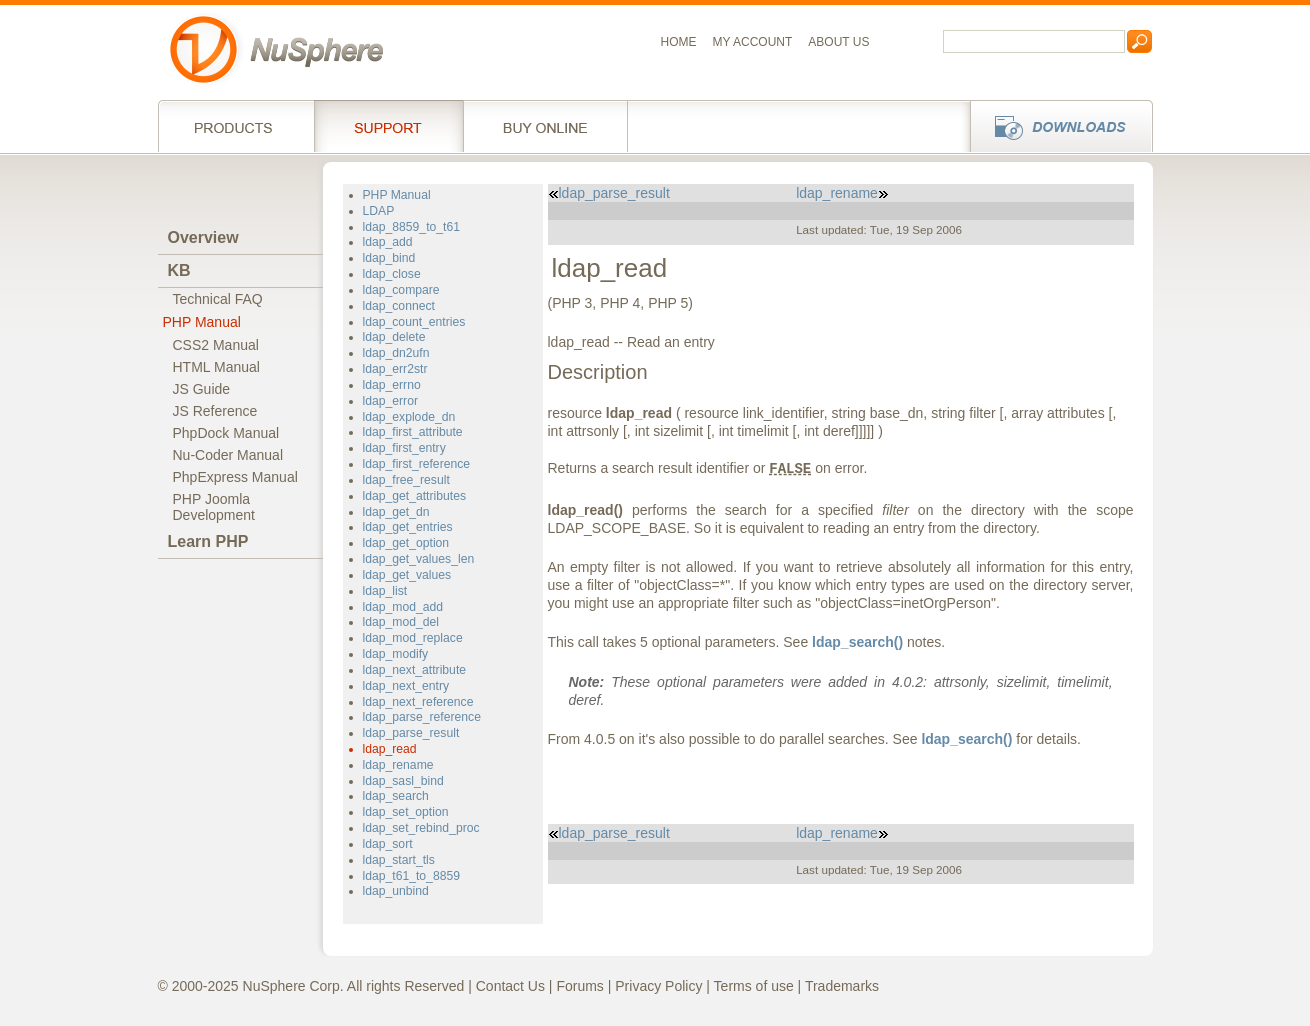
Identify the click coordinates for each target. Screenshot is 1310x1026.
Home (679, 42)
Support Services (388, 126)
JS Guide (202, 389)
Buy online (545, 126)
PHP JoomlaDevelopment (214, 507)
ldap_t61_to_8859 (411, 876)
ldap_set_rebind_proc (421, 828)
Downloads (1055, 126)
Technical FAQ (218, 299)
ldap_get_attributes (415, 496)
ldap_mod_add (403, 607)
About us (838, 42)
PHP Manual (202, 322)
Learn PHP (208, 541)
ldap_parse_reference (422, 717)
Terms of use (754, 986)
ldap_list (385, 591)
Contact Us (510, 986)
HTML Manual (216, 367)
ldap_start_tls (399, 860)
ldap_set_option (406, 812)
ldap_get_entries (408, 527)
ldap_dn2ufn (396, 353)
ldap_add (388, 242)
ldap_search (396, 796)
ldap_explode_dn (409, 417)
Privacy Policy (658, 986)
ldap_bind (389, 258)
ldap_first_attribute (413, 432)
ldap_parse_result (411, 733)
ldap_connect (399, 306)
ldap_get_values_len (419, 559)
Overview (203, 237)
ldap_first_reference (417, 464)
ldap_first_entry (404, 448)
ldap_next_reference (418, 702)
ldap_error (390, 401)
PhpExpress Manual (235, 477)
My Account (753, 42)
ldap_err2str (395, 369)
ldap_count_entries (414, 322)
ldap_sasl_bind (403, 781)
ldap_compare (401, 290)
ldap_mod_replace (413, 638)
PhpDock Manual (226, 433)
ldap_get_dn (396, 512)
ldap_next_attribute (415, 670)
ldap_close (392, 274)
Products (236, 126)
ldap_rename (398, 765)
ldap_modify (396, 654)
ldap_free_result (406, 480)
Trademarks (842, 986)
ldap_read (390, 749)
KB (179, 270)
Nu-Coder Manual (228, 455)
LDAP (379, 211)
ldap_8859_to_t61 (411, 227)
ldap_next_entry (406, 686)
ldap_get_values (407, 575)
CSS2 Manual (216, 345)
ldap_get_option (406, 543)
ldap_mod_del (401, 622)
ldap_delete (394, 337)
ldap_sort (388, 844)
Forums (579, 986)
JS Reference (215, 411)
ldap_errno (392, 385)
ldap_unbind (396, 891)
